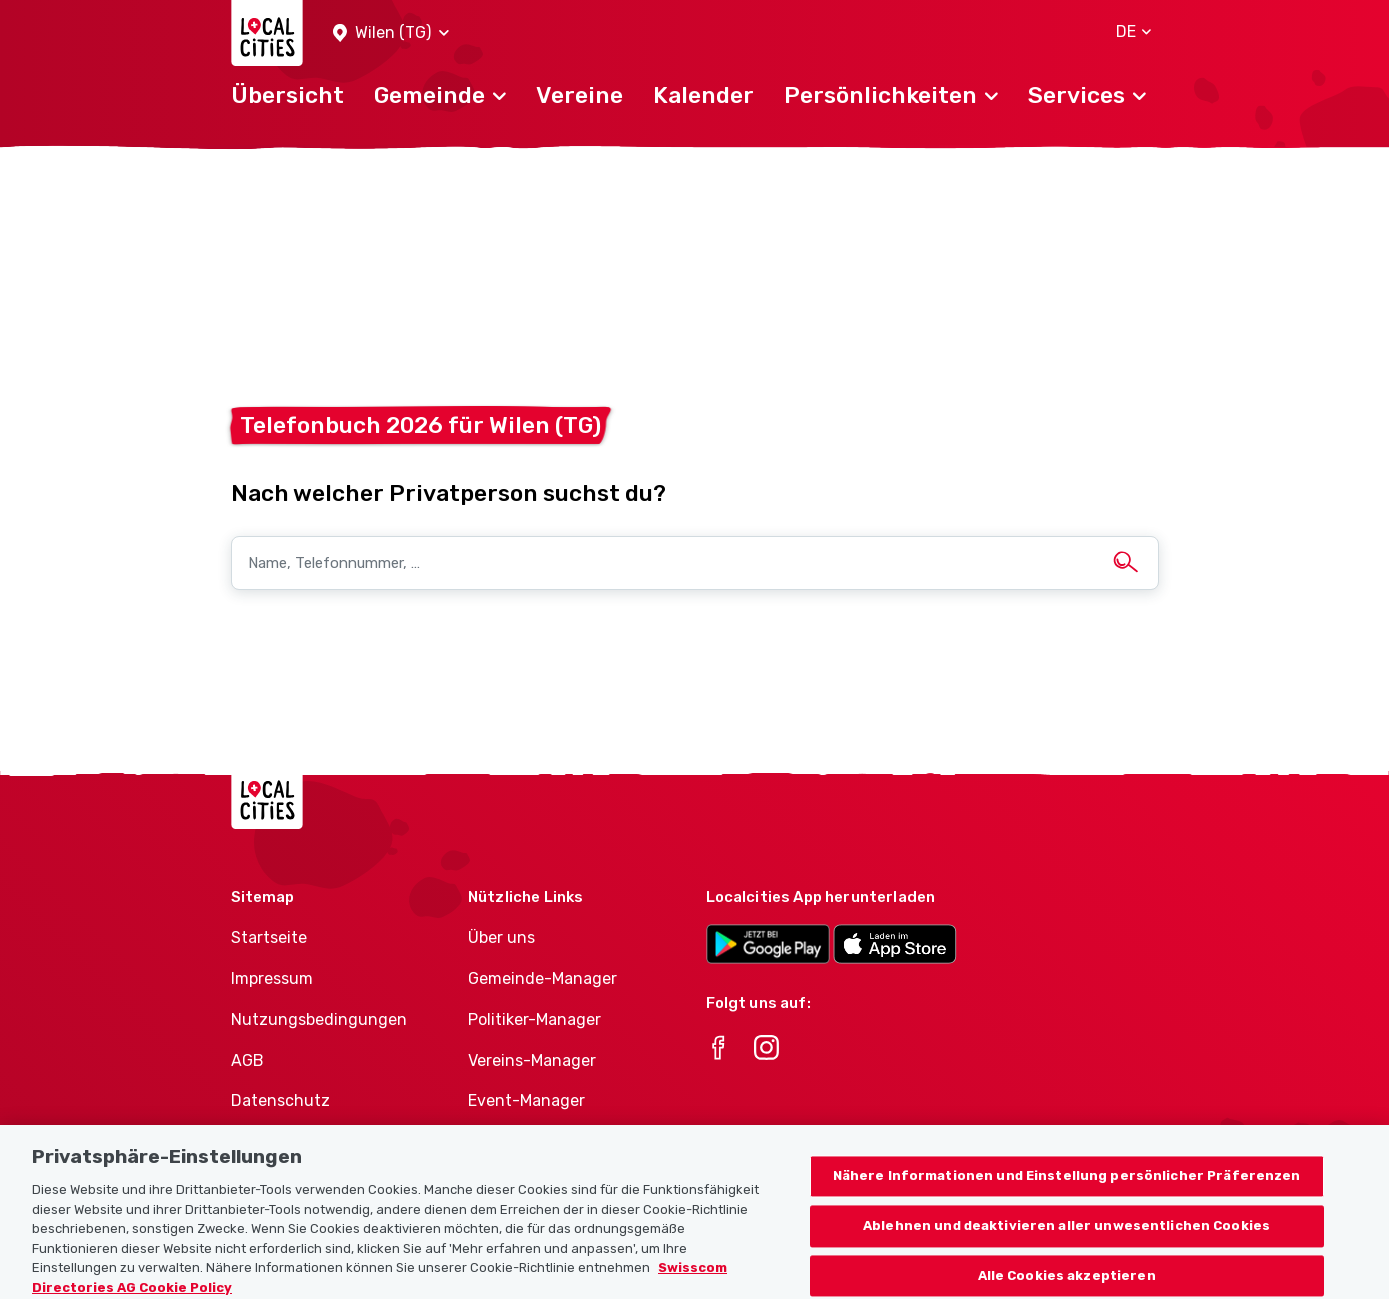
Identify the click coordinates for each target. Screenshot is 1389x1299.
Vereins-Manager (532, 1060)
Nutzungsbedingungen (319, 1019)
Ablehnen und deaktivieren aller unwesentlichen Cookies (1066, 1235)
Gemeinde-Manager (542, 978)
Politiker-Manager (534, 1019)
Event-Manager (526, 1100)
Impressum (272, 978)
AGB (247, 1060)
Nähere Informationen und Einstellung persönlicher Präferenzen (1067, 1186)
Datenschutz (280, 1100)
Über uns (501, 937)
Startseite (269, 937)
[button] (391, 33)
